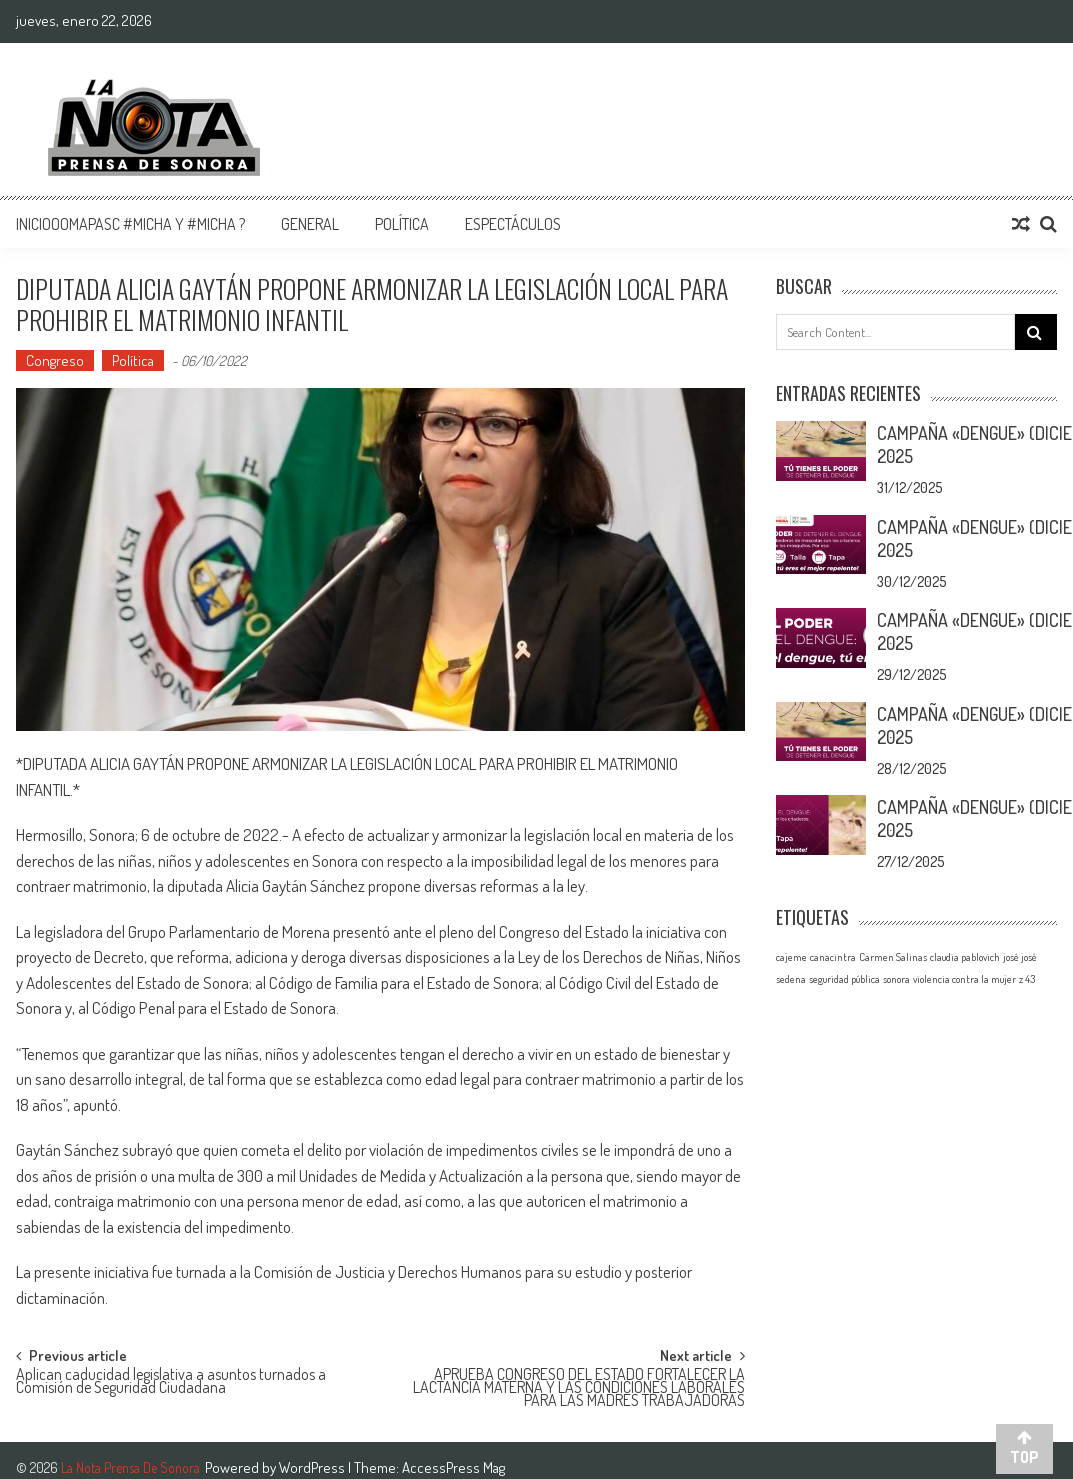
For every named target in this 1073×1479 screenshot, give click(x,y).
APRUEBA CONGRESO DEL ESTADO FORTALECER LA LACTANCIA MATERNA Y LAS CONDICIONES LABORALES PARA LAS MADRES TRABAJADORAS (579, 1384)
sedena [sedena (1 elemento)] (791, 979)
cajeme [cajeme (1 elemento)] (791, 957)
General (310, 224)
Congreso (55, 360)
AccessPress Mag (453, 1467)
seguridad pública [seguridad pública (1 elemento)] (844, 979)
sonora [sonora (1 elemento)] (896, 979)
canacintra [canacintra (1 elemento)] (833, 957)
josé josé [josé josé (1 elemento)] (1020, 957)
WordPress (313, 1467)
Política (402, 224)
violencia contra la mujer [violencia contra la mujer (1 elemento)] (964, 979)
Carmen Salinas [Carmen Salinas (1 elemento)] (893, 957)
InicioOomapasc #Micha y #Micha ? (130, 224)
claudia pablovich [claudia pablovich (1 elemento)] (965, 957)
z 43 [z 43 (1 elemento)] (1027, 979)
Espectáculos (513, 224)
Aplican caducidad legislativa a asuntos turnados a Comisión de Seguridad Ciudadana (171, 1382)
